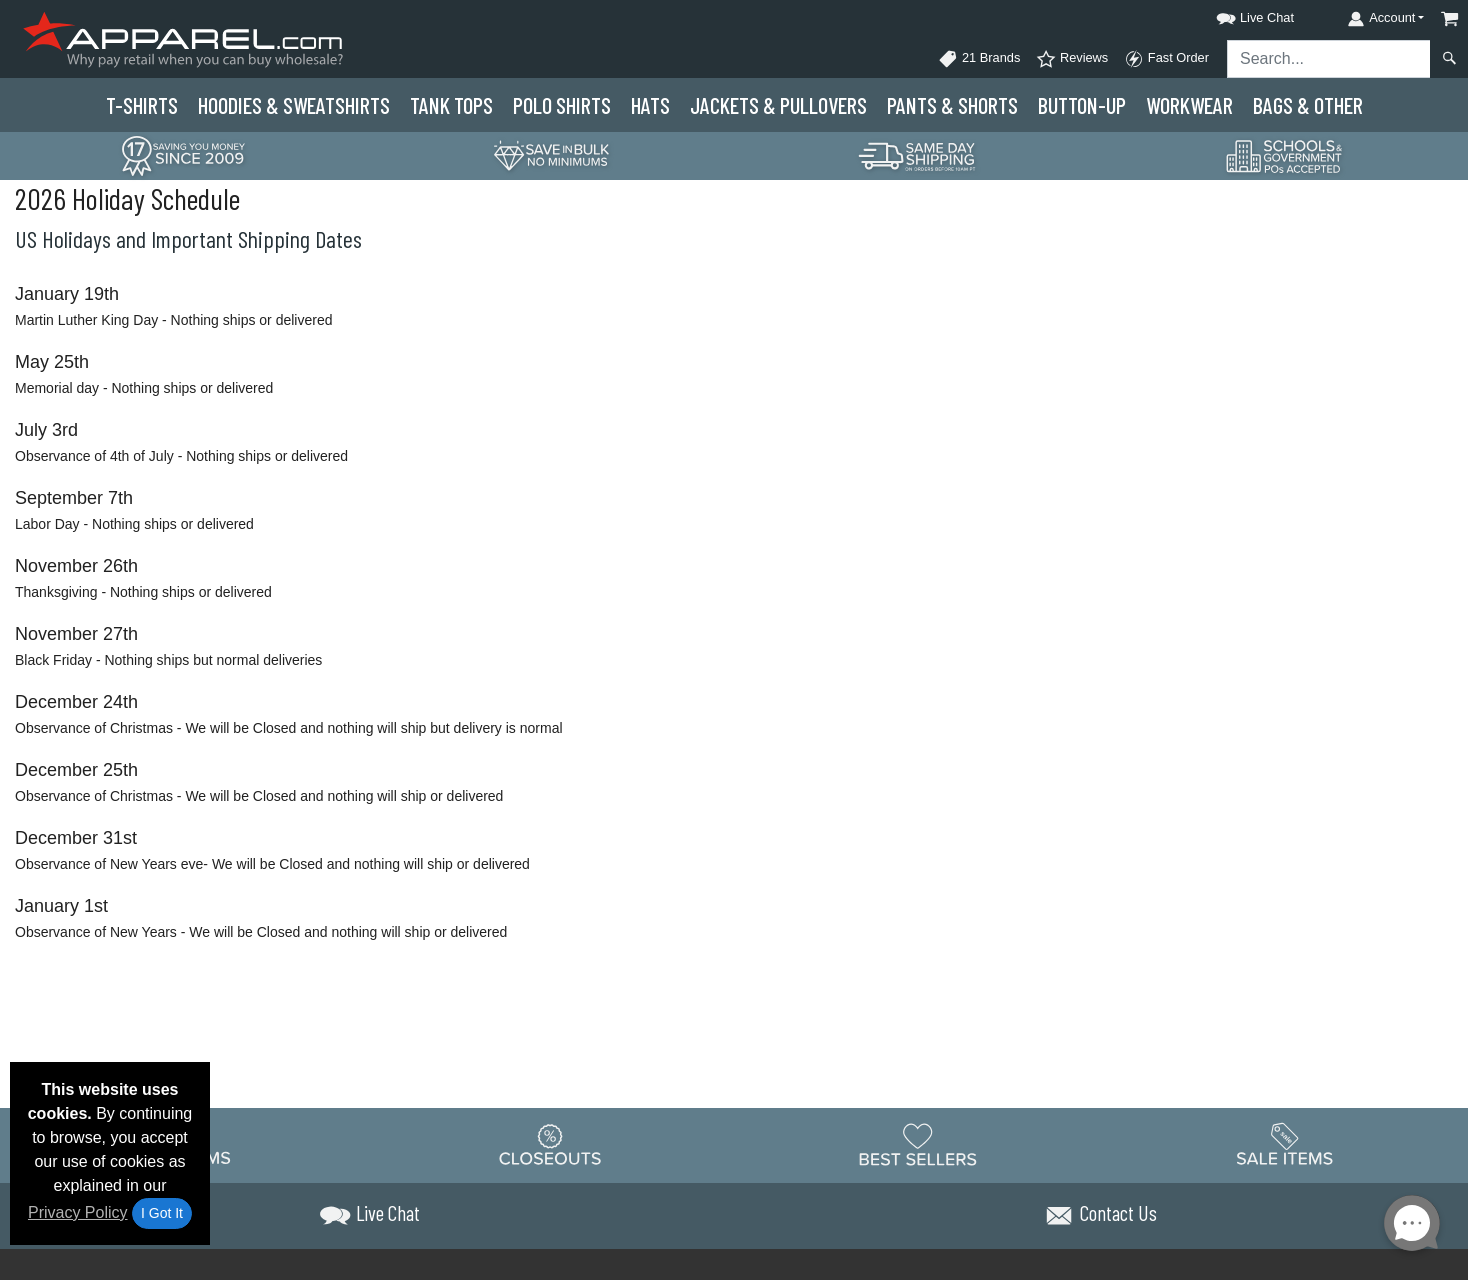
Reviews (1072, 59)
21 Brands (979, 59)
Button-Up (1082, 105)
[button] (1237, 14)
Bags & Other (1308, 105)
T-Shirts (142, 105)
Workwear (1189, 105)
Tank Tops (451, 105)
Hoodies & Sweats (294, 105)
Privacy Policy (78, 1212)
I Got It (162, 1213)
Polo (562, 105)
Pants (952, 105)
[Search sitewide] (1329, 59)
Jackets (778, 105)
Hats (650, 105)
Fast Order (1166, 59)
